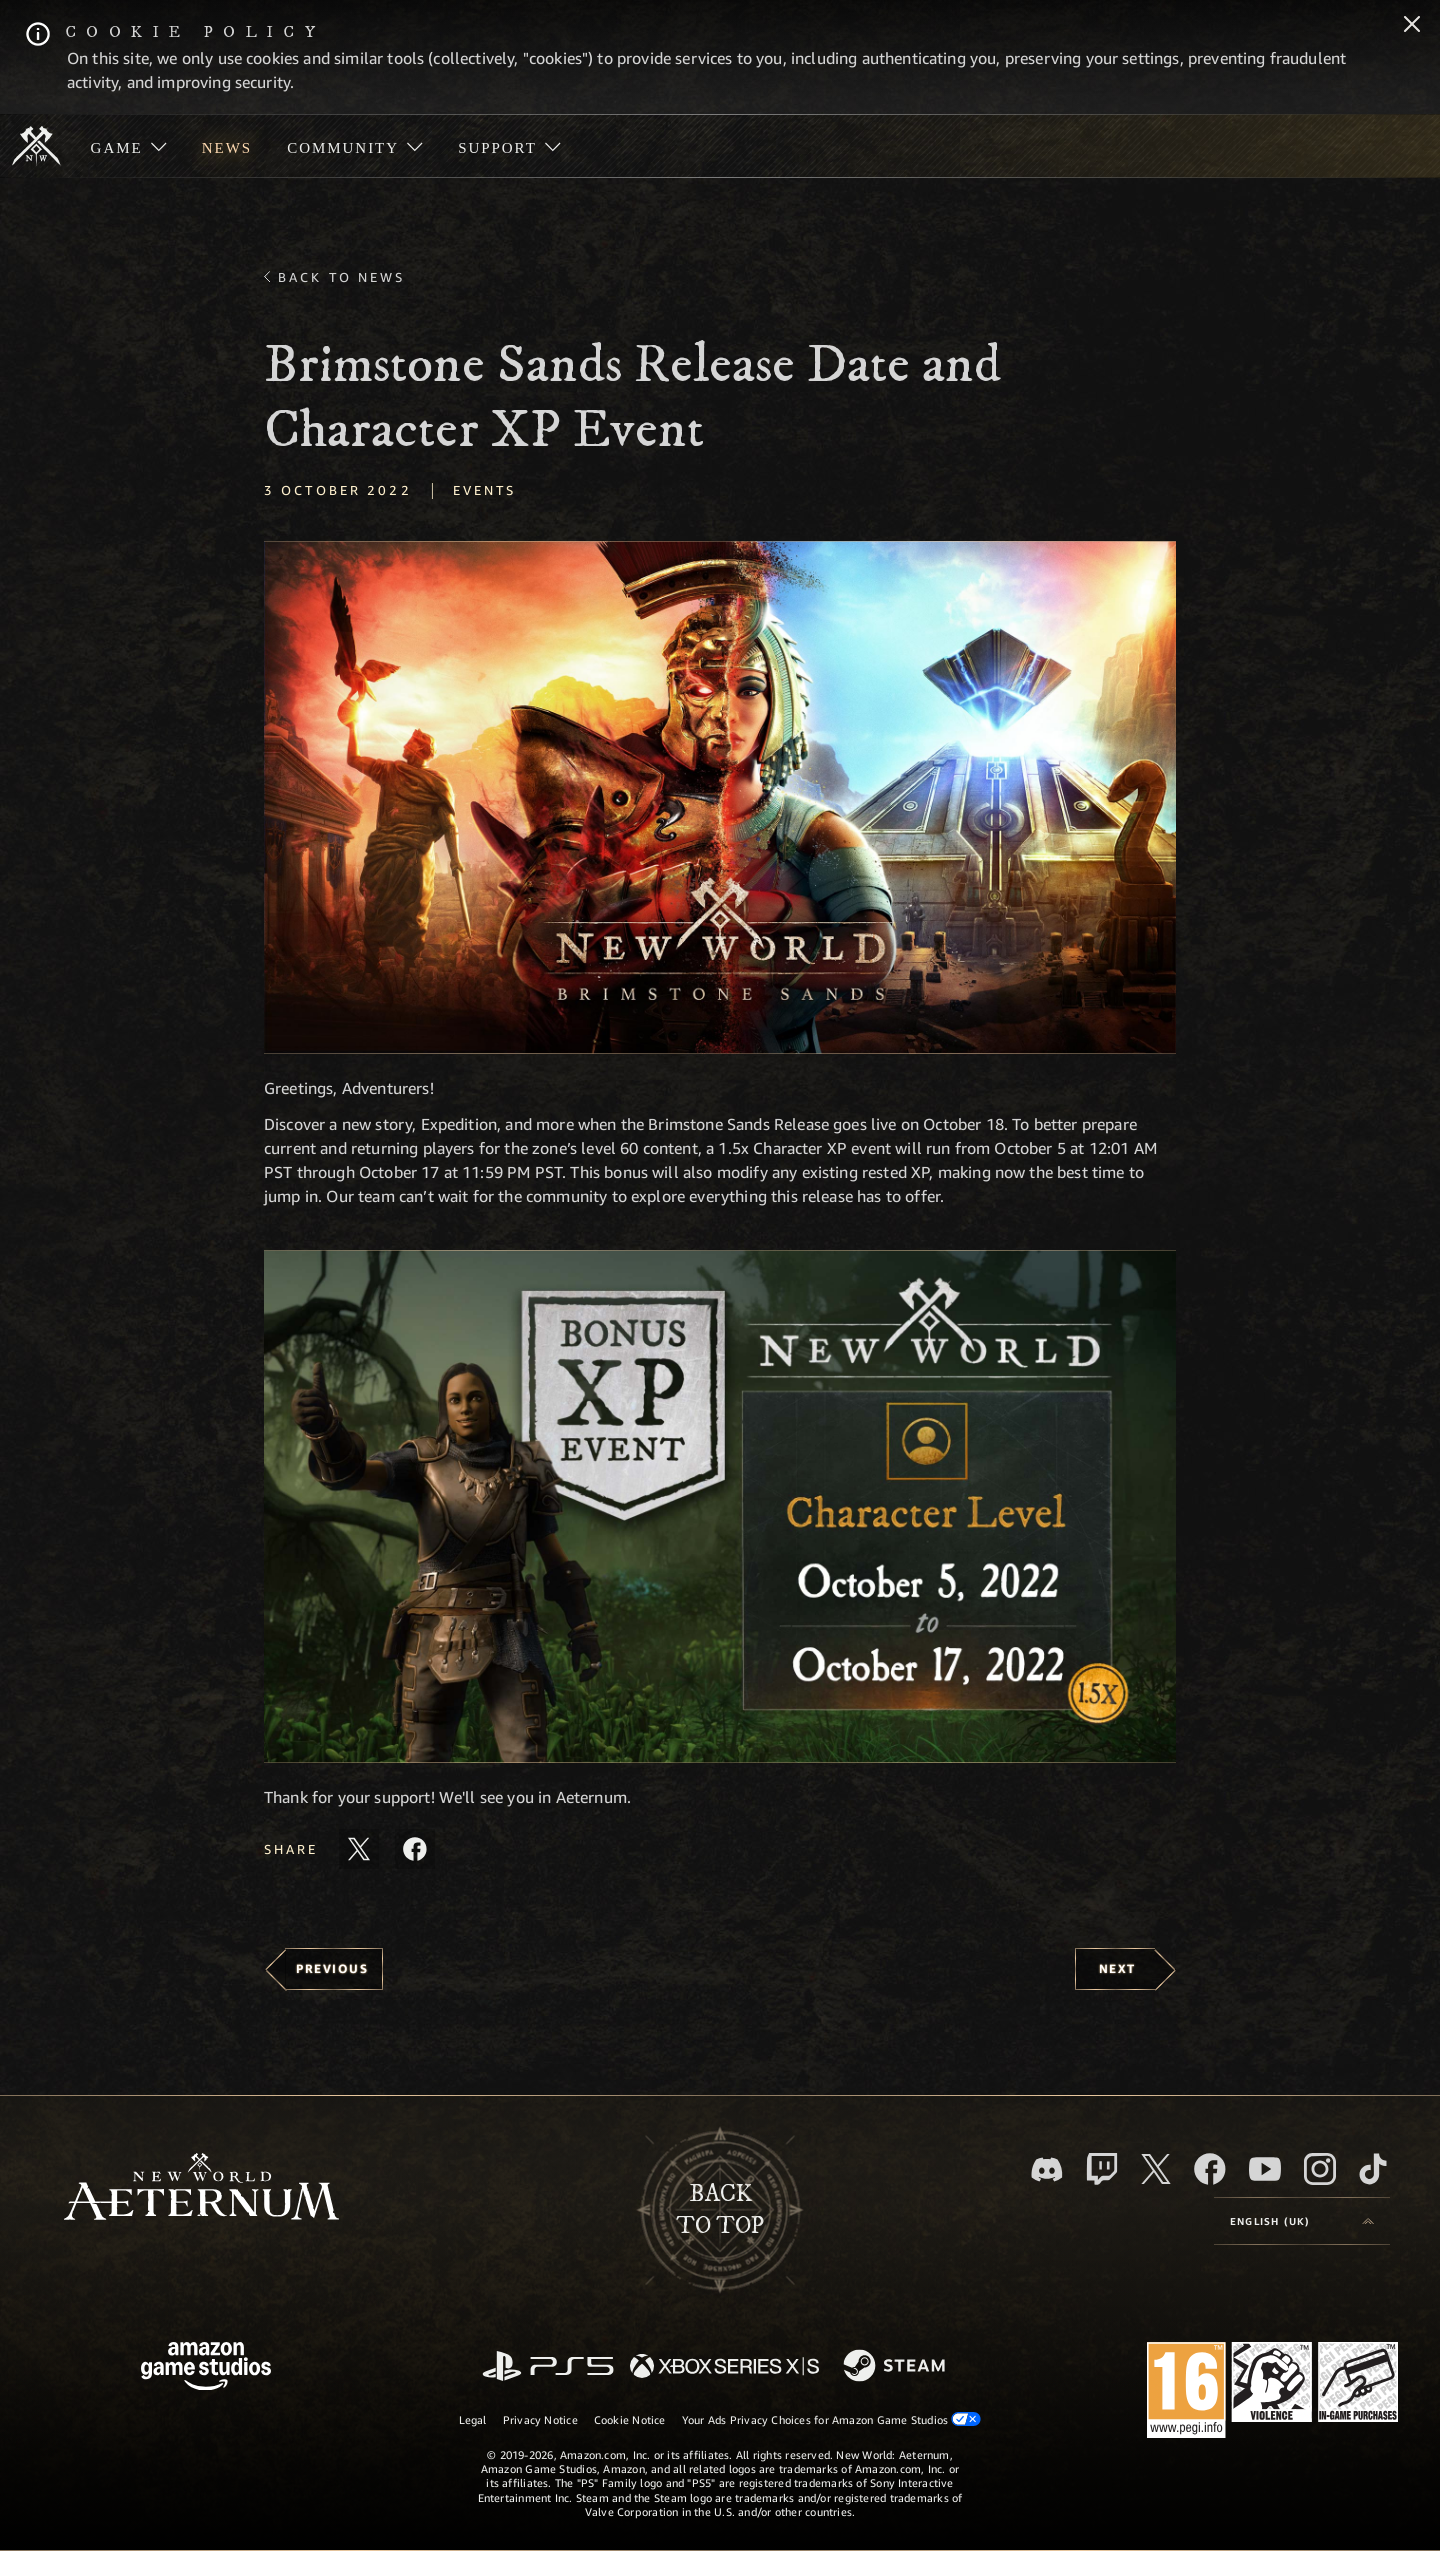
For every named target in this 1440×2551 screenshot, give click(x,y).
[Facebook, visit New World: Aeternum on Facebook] (1210, 2169)
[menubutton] (1302, 2221)
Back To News (341, 277)
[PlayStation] (548, 2367)
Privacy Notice (540, 2419)
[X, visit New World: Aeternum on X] (1156, 2169)
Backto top (720, 2210)
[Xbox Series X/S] (724, 2367)
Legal (473, 2419)
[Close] (1412, 26)
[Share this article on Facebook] (415, 1849)
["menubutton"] (128, 146)
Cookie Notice (630, 2419)
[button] (720, 797)
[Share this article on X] (359, 1849)
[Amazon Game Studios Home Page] (206, 2368)
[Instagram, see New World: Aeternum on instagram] (1320, 2169)
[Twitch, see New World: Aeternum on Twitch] (1102, 2169)
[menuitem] (128, 146)
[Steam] (896, 2367)
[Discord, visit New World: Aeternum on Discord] (1047, 2169)
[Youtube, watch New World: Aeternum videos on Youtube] (1265, 2169)
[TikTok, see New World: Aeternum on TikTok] (1373, 2169)
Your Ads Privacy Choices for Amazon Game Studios (832, 2419)
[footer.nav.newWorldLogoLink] (201, 2188)
